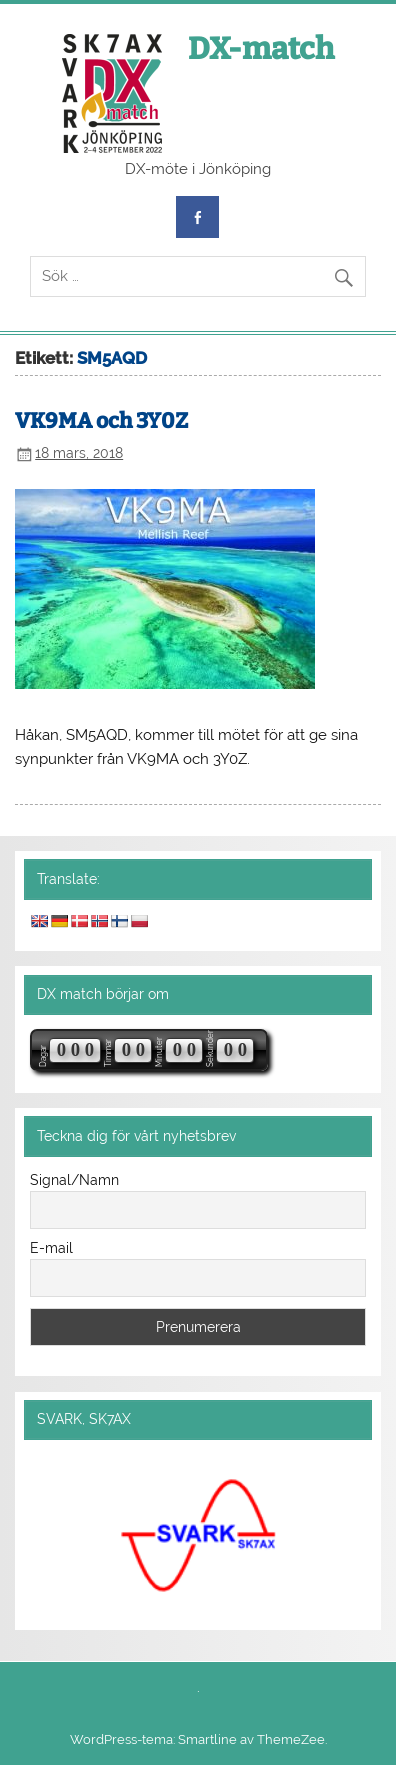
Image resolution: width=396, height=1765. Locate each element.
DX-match (261, 49)
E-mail (51, 1248)
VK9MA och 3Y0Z (101, 421)
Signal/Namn (74, 1180)
